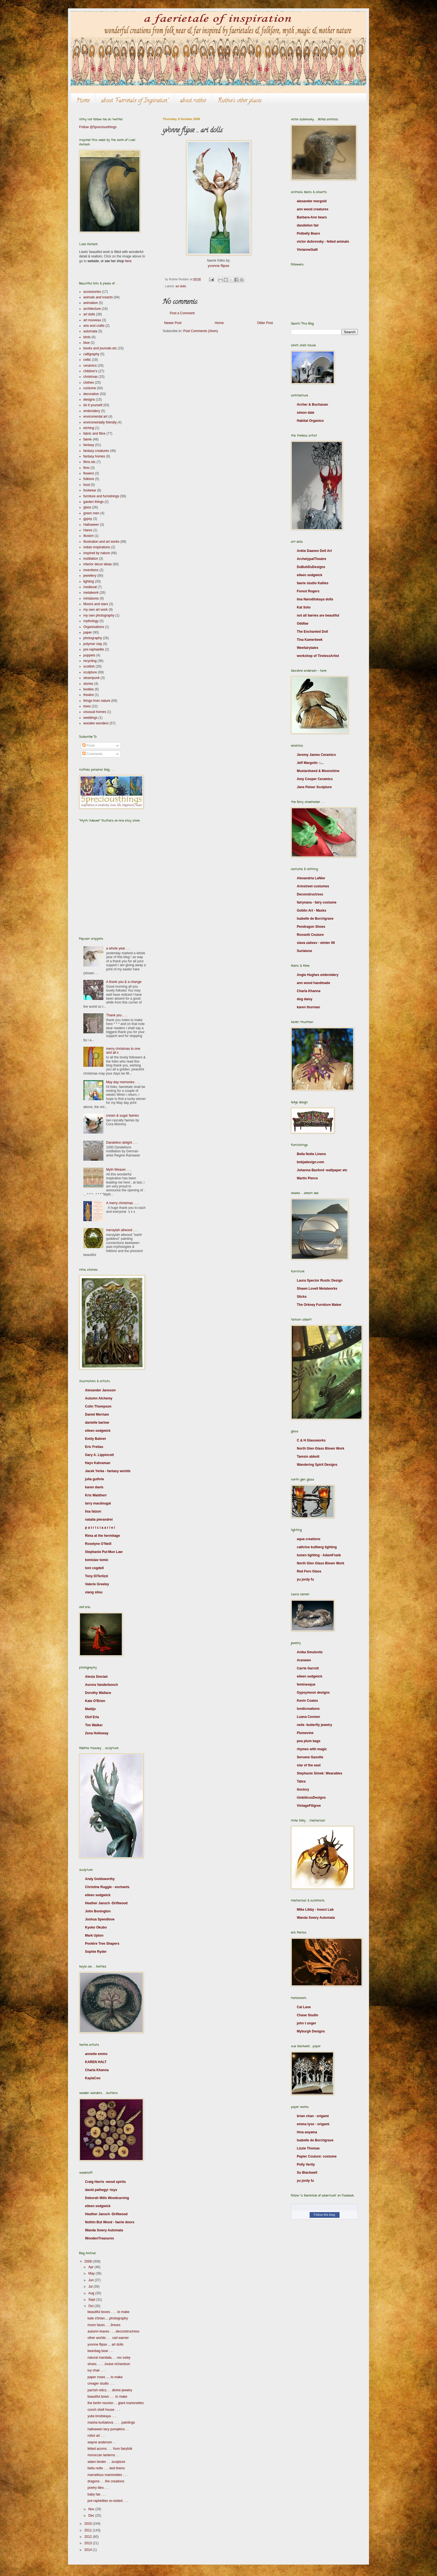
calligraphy (91, 354)
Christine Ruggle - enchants (107, 1887)
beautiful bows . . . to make (107, 2397)
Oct (91, 2306)
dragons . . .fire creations (106, 2481)
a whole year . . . (118, 948)
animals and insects (98, 297)
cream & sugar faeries (122, 1115)
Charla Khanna (97, 2070)
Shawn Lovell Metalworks (317, 1289)
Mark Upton (94, 1935)
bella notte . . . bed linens (106, 2468)
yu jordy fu (305, 1579)
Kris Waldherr (96, 1495)
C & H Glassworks (311, 1440)
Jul (91, 2286)
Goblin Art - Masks (311, 910)
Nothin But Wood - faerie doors (109, 2222)
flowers (88, 473)
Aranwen (304, 1660)
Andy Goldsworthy (100, 1879)
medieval (90, 587)
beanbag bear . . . (101, 2351)
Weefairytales (307, 648)
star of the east (309, 1765)
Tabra (301, 1781)
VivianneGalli (307, 250)
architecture (92, 309)
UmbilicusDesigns (311, 1798)
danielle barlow (97, 1423)
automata (90, 331)
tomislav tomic (96, 1560)
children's (90, 371)
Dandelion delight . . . (122, 1143)
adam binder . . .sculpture (106, 2462)
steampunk (91, 678)
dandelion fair (308, 225)
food (86, 485)
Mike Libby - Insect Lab (315, 1910)
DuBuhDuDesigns (311, 567)
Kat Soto (303, 607)
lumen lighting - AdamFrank (319, 1555)
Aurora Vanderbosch (101, 1685)
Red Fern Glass (309, 1571)
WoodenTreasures (99, 2238)
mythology (91, 621)
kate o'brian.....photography (108, 2318)
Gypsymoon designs (313, 1692)
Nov (91, 2509)
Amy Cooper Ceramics (315, 779)
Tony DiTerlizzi (96, 1576)
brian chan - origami (313, 2116)
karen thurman (308, 1007)
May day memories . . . (123, 1082)
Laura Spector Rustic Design (320, 1280)
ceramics (90, 365)
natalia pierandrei (99, 1519)
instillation (90, 559)
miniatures (91, 598)
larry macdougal (98, 1503)
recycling (89, 661)
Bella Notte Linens (311, 1154)
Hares (87, 530)
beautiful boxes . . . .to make (108, 2312)
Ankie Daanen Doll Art (314, 551)
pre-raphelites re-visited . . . (108, 2501)
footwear (89, 490)
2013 (88, 2543)
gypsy (87, 519)
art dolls (181, 286)
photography (92, 638)
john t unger (306, 2023)
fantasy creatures (96, 451)
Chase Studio (307, 2015)
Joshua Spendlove (100, 1919)
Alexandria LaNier (311, 878)
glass (87, 507)
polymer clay (92, 644)
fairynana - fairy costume (316, 902)
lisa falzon (93, 1511)
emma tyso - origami (313, 2124)
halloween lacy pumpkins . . (108, 2429)
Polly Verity (306, 2164)
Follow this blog (324, 2214)
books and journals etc (100, 348)
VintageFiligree (309, 1806)
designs (89, 399)
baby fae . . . (97, 2494)
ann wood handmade (313, 983)
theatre (88, 695)
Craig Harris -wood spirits (105, 2182)
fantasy (88, 445)
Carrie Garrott (308, 1668)
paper (87, 632)
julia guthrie (94, 1479)
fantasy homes (94, 456)
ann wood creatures (312, 209)
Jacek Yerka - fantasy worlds (107, 1471)
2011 (88, 2530)
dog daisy (304, 999)
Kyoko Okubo (96, 1927)
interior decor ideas (97, 564)
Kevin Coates (307, 1701)
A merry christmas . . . (122, 1203)
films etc (89, 462)
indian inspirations (96, 547)
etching (88, 428)
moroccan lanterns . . (103, 2455)
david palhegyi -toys (101, 2190)
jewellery (89, 576)
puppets (89, 655)
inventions (90, 570)
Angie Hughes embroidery (317, 975)
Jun (91, 2280)
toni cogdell (94, 1568)
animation (90, 303)
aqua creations (309, 1539)
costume (89, 388)
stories (88, 684)
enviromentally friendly (99, 422)
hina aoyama (307, 2132)
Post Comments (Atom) (200, 331)
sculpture (90, 672)
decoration (91, 394)
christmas (90, 377)
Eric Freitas (94, 1447)
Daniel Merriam (97, 1414)
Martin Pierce (307, 1178)
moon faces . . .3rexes (104, 2325)
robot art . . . (97, 2436)
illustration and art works (101, 542)
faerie (87, 439)
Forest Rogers (308, 591)
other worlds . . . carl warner (108, 2338)
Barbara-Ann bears (312, 217)
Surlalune (304, 951)
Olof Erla (92, 1717)
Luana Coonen (308, 1717)
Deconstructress (310, 894)
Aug (91, 2293)
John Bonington (98, 1911)
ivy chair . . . (96, 2370)
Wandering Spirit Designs (317, 1465)
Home (82, 101)
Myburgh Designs (311, 2031)
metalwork (91, 593)
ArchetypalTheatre (311, 559)
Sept (92, 2300)
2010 (88, 2524)
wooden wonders (96, 723)
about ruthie (193, 101)
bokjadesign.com (310, 1162)
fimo (86, 468)
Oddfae (302, 623)
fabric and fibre (94, 433)
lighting (88, 581)
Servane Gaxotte (310, 1757)
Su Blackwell (307, 2173)
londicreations (308, 1709)
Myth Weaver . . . (118, 1170)
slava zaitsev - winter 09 (316, 943)
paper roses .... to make (105, 2377)
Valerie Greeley (97, 1584)
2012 (88, 2537)
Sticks (302, 1297)
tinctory (303, 1789)
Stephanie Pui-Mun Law (104, 1552)
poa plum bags (309, 1741)
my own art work (95, 610)
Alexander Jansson (100, 1390)
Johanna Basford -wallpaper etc (322, 1170)
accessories (92, 292)
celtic (87, 360)
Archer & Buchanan (312, 404)
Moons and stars (95, 604)
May (92, 2273)
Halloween (91, 525)
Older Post (265, 323)
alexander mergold (312, 201)
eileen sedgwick (97, 1431)
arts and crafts (94, 326)
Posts (88, 746)
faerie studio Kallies (312, 583)
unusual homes (94, 712)
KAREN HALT (95, 2062)
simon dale (305, 413)
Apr (91, 2267)
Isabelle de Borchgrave (315, 919)
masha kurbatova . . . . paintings (111, 2422)
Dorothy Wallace (98, 1693)
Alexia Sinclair (96, 1677)
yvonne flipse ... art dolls (105, 2344)
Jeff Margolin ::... (310, 763)
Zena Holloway (96, 1733)
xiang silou (94, 1592)
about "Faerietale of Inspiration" (134, 101)
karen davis (94, 1487)
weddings (90, 718)
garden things (93, 502)
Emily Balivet (95, 1439)
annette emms (96, 2054)
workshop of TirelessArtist (318, 656)
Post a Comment (182, 313)
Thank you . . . (116, 1015)
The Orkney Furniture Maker (319, 1305)
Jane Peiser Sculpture (314, 787)
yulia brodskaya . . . (102, 2416)
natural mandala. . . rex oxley (109, 2358)
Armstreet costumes (313, 886)
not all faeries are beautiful (318, 615)
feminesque (306, 1684)
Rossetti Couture (310, 935)
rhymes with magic (312, 1749)
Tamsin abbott (308, 1457)
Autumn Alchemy (98, 1398)
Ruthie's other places (240, 101)
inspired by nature (96, 553)
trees (87, 706)
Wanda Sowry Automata (104, 2230)
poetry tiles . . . (98, 2488)
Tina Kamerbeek (310, 640)
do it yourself (92, 405)
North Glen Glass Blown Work (320, 1448)
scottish (89, 666)
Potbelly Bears (308, 233)
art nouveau (92, 320)
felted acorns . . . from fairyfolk (110, 2449)
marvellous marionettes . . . (108, 2475)
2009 (88, 2261)
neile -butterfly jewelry (314, 1725)
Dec (91, 2515)
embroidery (91, 411)
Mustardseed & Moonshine (318, 771)
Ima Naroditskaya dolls (315, 599)
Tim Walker (94, 1725)
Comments (92, 754)
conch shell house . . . (104, 2410)
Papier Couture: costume (317, 2156)
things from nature (96, 701)
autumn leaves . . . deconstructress (113, 2331)
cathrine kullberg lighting (317, 1547)
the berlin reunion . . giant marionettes (116, 2403)
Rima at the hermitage (102, 1536)
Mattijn (90, 1709)
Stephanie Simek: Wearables (319, 1773)
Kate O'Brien (95, 1701)
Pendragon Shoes (311, 927)
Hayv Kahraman (97, 1463)
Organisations (93, 627)
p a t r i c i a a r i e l (100, 1528)
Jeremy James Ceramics (316, 755)
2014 (88, 2550)
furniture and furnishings (101, 496)
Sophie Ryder (95, 1952)
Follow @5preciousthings (97, 127)
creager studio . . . (101, 2383)
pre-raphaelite (93, 649)
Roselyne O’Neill (98, 1544)
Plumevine (305, 1733)
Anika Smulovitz (310, 1652)
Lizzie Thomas (308, 2148)
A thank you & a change (124, 982)
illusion (88, 536)
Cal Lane (304, 2007)
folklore (88, 479)
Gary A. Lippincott (99, 1455)
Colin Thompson (98, 1406)
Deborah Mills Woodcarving (107, 2198)
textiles (88, 689)
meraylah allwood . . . (122, 1230)
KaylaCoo (92, 2078)
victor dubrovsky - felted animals (323, 242)
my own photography (98, 615)
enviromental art (95, 416)
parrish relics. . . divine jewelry (110, 2390)
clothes (88, 382)
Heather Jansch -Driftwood (106, 1903)
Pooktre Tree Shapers (102, 1944)
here (128, 261)
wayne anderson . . (102, 2442)
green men (91, 513)
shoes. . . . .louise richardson (109, 2364)
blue (86, 343)
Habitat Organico (310, 421)
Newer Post (172, 323)
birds (87, 337)
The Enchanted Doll (312, 632)
